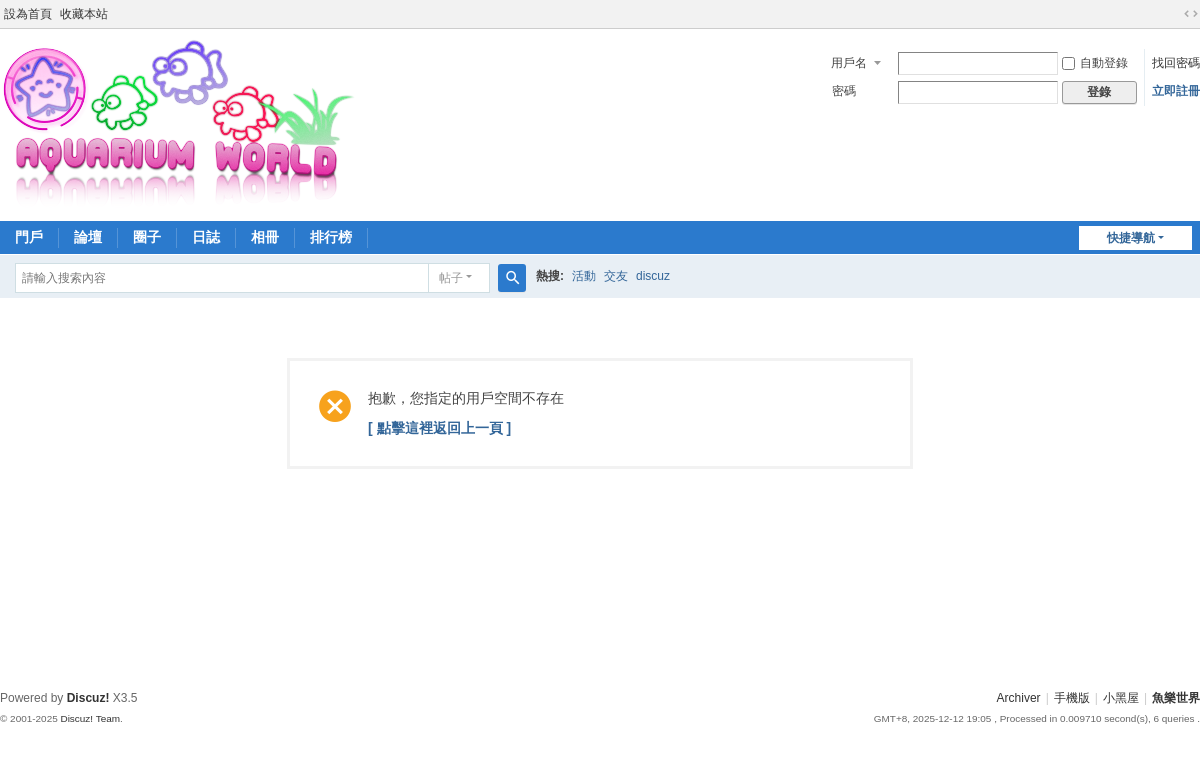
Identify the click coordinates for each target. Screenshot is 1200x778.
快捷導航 (1131, 238)
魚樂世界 (1176, 698)
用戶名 (849, 63)
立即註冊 (1176, 91)
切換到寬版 (1191, 14)
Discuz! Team (90, 718)
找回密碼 (1176, 63)
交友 (616, 276)
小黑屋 (1121, 698)
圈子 (147, 237)
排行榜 (331, 237)
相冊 (265, 237)
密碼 (844, 91)
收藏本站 (84, 14)
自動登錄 (1095, 63)
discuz (653, 276)
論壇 (88, 237)
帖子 (451, 278)
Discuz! (88, 698)
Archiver (1019, 698)
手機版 (1072, 698)
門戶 (29, 237)
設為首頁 (28, 14)
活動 (584, 276)
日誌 (206, 237)
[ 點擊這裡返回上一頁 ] (439, 428)
